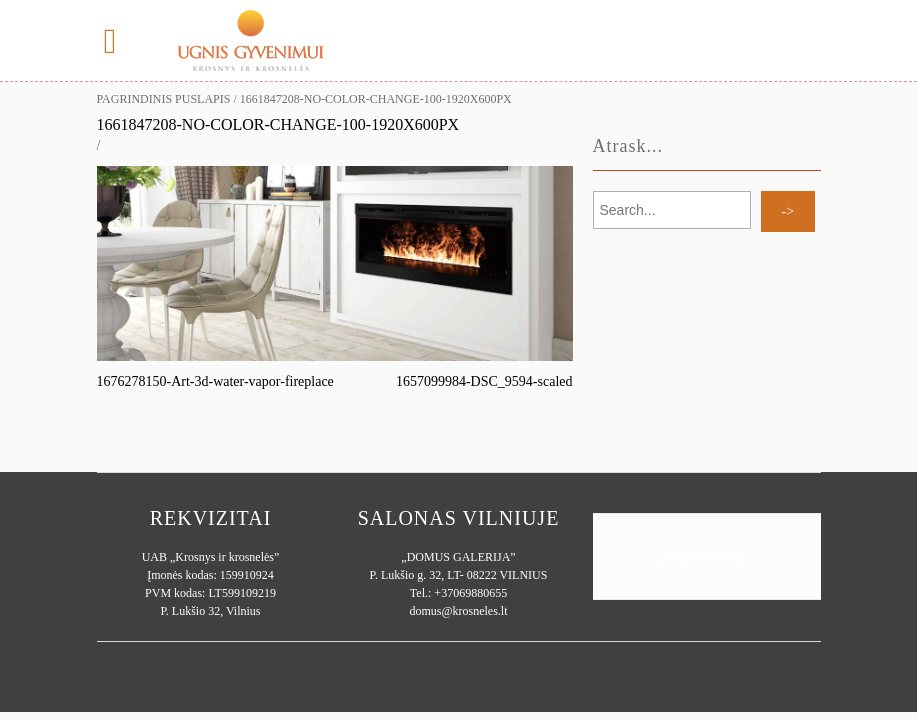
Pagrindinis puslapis (164, 99)
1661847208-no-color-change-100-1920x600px (278, 124)
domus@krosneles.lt (458, 611)
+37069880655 (470, 593)
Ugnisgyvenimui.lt (706, 556)
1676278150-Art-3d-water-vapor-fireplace (215, 381)
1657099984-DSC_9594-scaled (484, 381)
